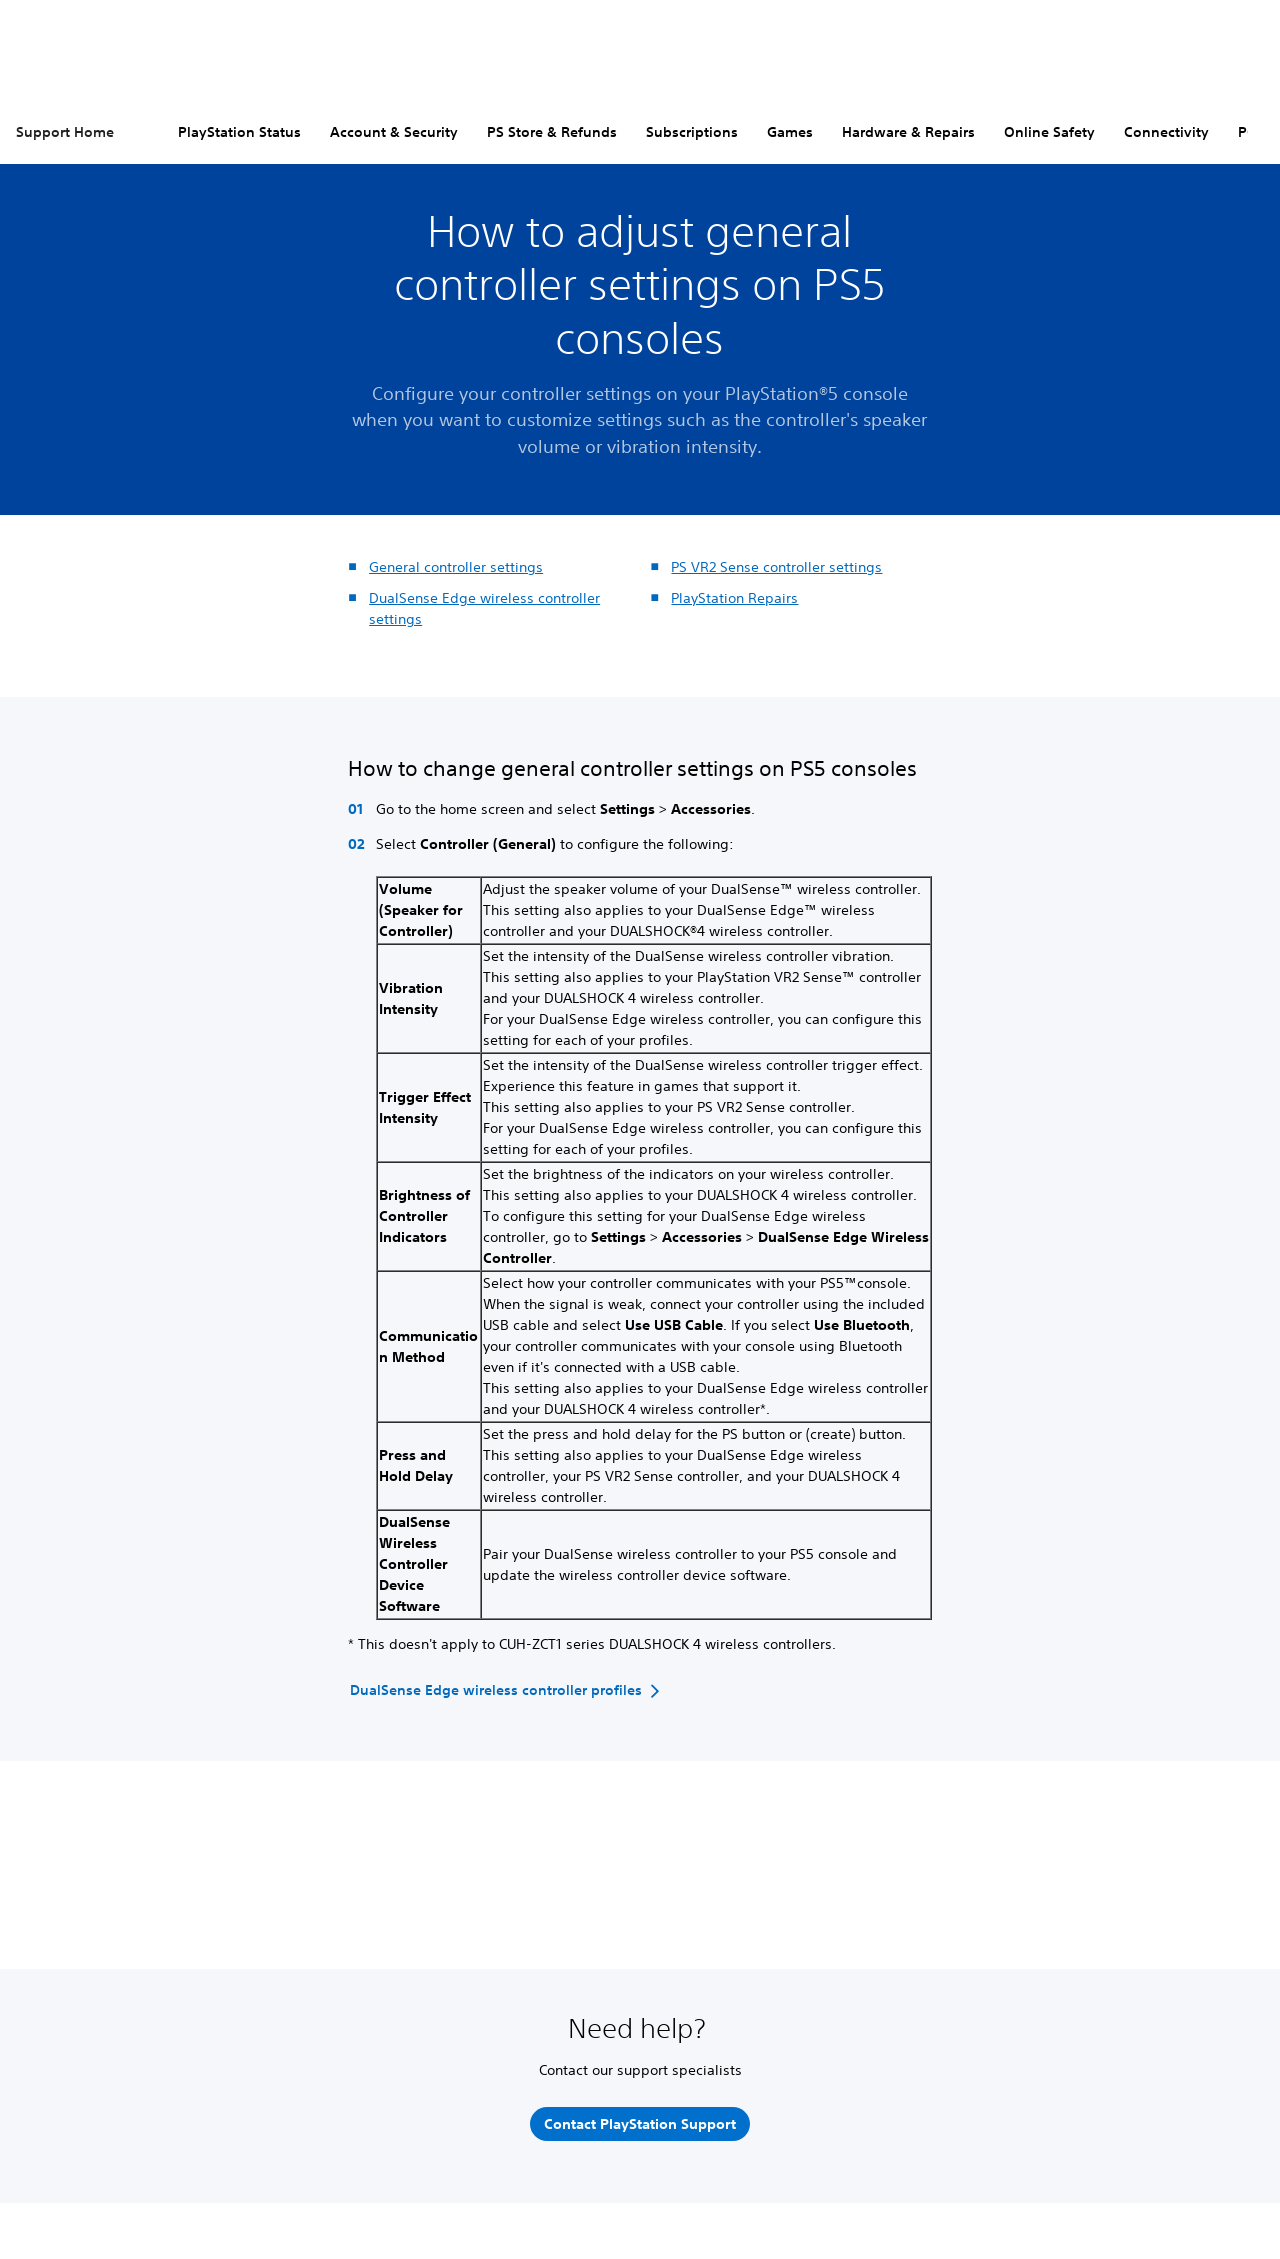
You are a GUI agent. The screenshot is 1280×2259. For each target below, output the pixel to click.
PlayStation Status (239, 132)
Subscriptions (692, 132)
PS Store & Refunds (552, 132)
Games (790, 132)
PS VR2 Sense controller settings (776, 567)
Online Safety (1049, 132)
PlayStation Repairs (734, 598)
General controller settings (456, 567)
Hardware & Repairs (908, 132)
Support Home (65, 132)
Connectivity (1166, 132)
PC (1247, 132)
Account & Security (394, 132)
